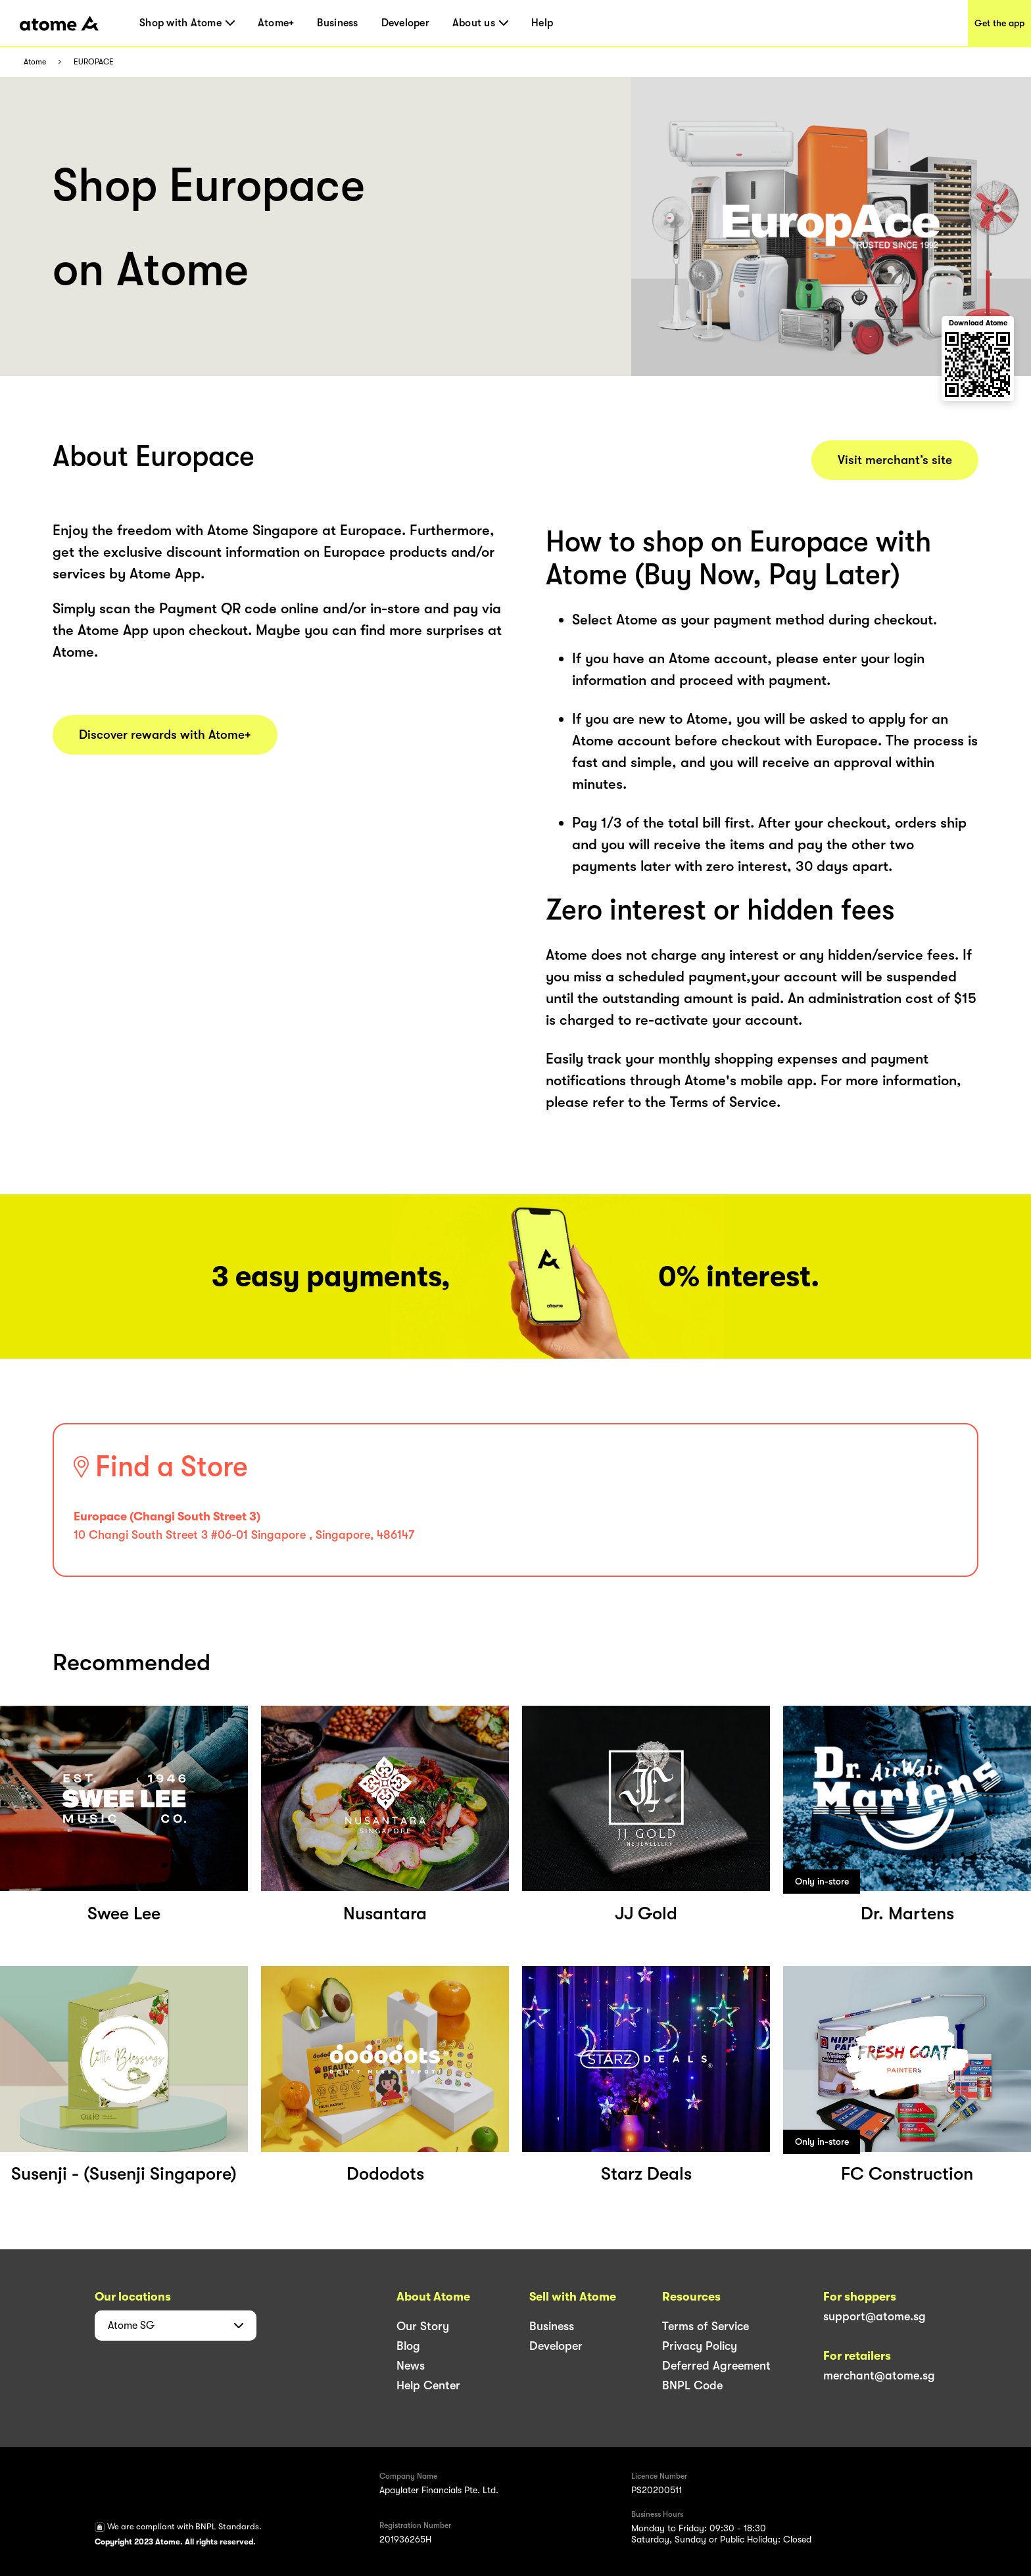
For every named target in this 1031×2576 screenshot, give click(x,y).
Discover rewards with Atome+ (165, 735)
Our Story (422, 2326)
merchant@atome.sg (879, 2375)
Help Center (428, 2385)
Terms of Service (705, 2326)
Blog (408, 2346)
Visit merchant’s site (895, 460)
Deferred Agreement (716, 2365)
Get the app (999, 23)
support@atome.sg (874, 2316)
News (410, 2365)
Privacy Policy (699, 2346)
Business (337, 23)
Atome (35, 62)
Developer (405, 23)
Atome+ (276, 23)
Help (542, 23)
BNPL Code (692, 2385)
